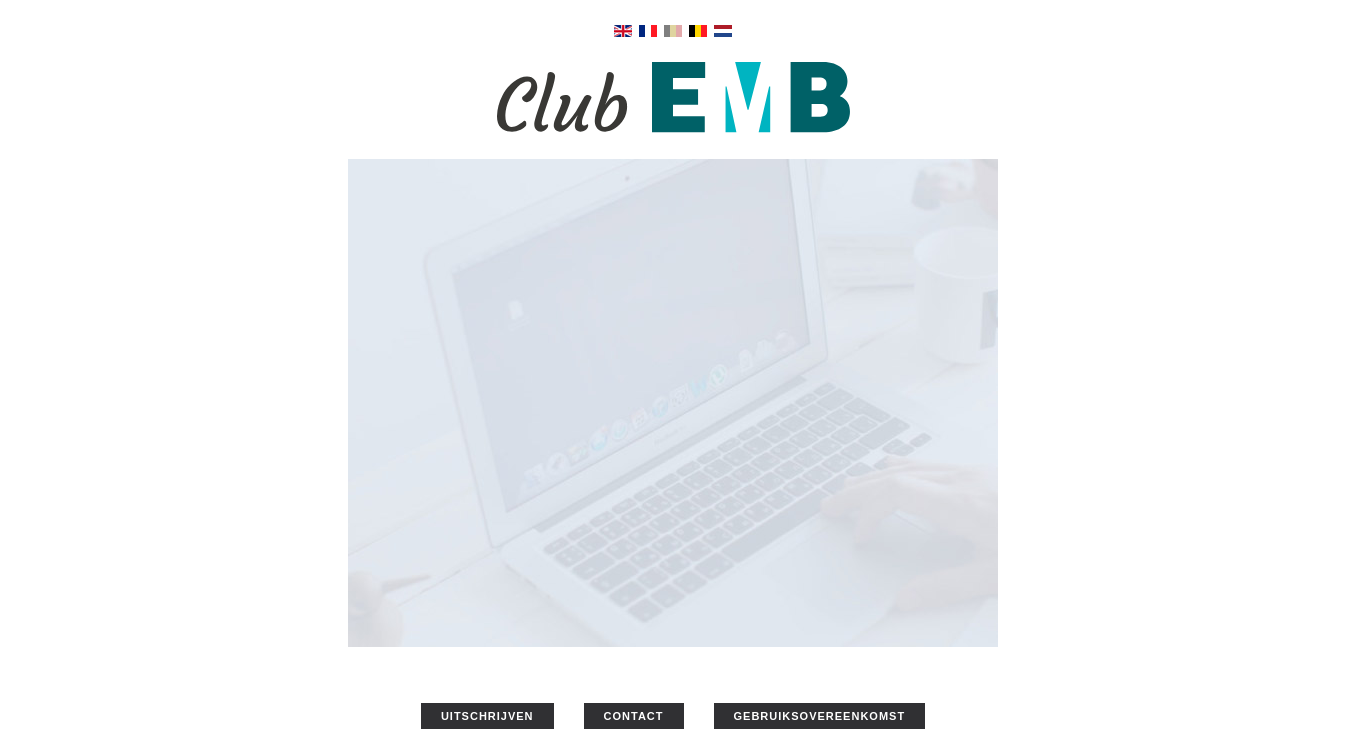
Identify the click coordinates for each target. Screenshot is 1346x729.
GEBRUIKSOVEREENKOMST (820, 716)
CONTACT (634, 716)
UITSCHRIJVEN (487, 716)
